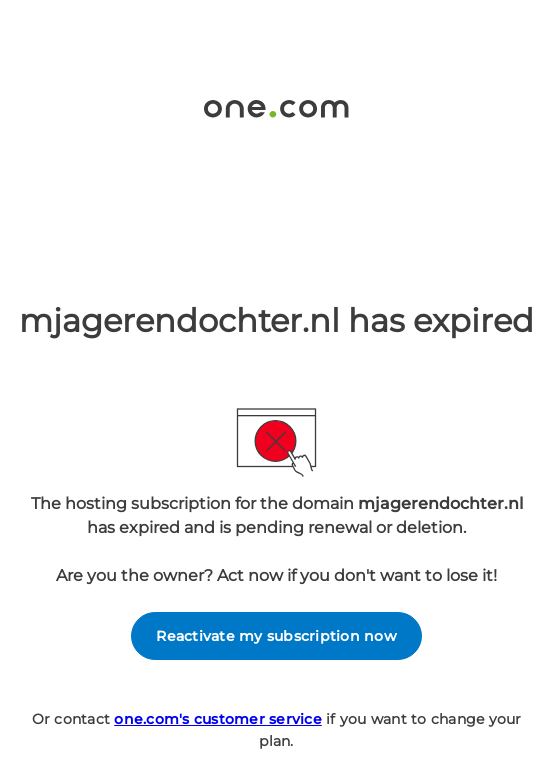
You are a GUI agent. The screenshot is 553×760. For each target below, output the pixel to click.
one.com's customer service (218, 719)
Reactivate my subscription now (276, 636)
